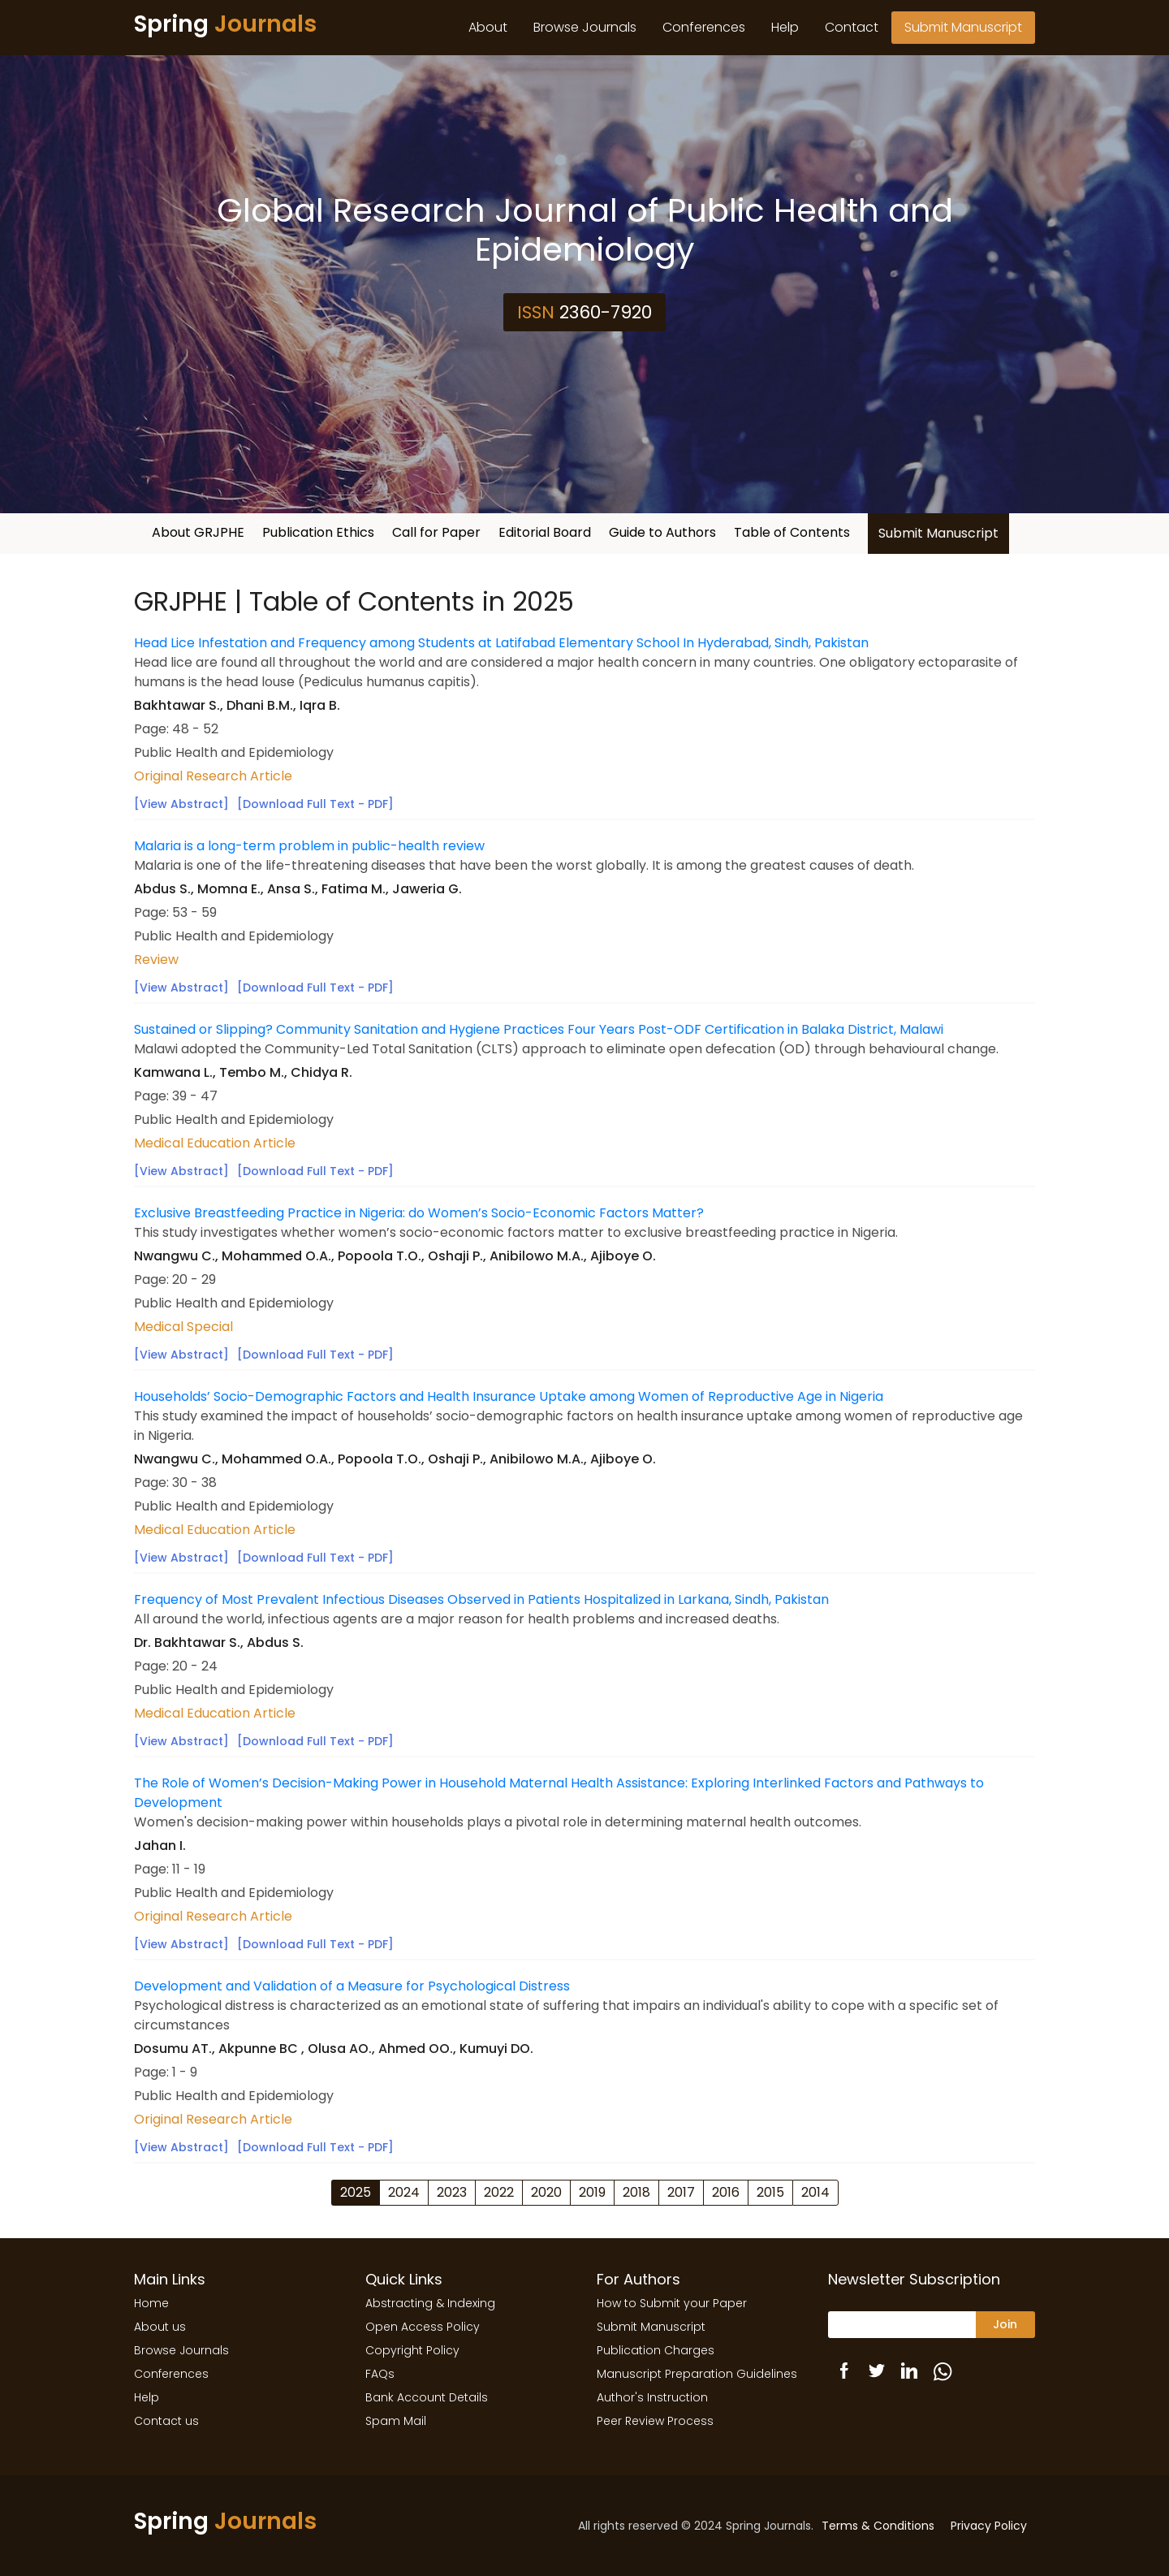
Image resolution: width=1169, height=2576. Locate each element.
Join (1005, 2324)
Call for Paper (436, 532)
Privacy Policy (989, 2526)
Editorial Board (544, 532)
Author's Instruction (652, 2397)
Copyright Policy (412, 2350)
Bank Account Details (426, 2397)
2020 (546, 2192)
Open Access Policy (422, 2327)
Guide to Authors (662, 532)
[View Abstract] (181, 804)
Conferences (703, 27)
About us (160, 2327)
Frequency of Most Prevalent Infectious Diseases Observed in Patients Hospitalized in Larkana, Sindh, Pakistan (481, 1599)
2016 (726, 2192)
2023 (452, 2192)
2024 (404, 2192)
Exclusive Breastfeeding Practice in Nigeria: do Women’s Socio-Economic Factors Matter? (419, 1213)
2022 (499, 2192)
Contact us (166, 2421)
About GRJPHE (198, 532)
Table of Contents (792, 532)
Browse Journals (584, 27)
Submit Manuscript (963, 27)
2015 (770, 2192)
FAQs (380, 2374)
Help (785, 27)
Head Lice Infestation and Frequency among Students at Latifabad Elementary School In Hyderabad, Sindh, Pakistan (501, 642)
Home (151, 2303)
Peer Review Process (655, 2421)
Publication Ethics (318, 532)
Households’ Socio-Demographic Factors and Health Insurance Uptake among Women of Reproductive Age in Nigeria (508, 1396)
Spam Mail (395, 2421)
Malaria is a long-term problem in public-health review (309, 845)
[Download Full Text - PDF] (315, 804)
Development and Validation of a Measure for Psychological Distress (352, 1986)
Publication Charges (655, 2350)
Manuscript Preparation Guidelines (697, 2374)
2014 (815, 2192)
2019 (592, 2192)
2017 (681, 2192)
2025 (355, 2192)
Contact (851, 27)
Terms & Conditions (878, 2526)
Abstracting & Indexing (430, 2303)
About (487, 27)
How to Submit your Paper (672, 2303)
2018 (636, 2192)
